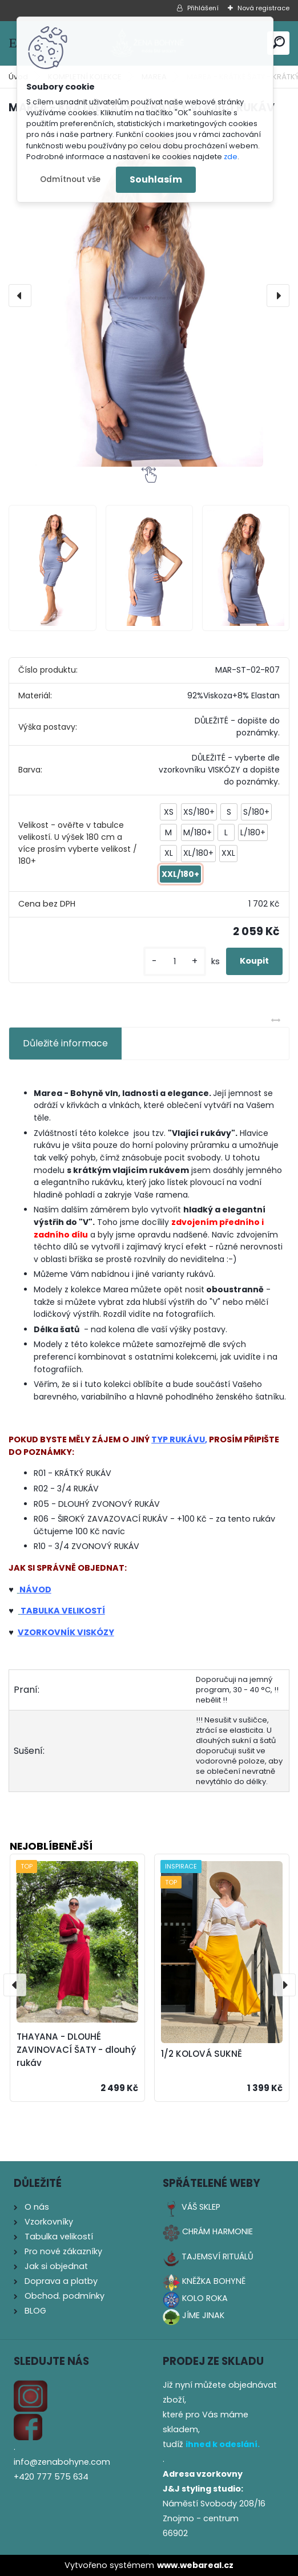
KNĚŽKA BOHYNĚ (213, 2281)
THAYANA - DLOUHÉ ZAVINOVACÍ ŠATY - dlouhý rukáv (76, 2050)
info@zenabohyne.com (62, 2462)
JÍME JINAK (203, 2315)
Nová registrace (263, 8)
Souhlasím (156, 179)
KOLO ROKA (205, 2298)
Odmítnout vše (70, 179)
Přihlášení (203, 8)
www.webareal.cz (195, 2565)
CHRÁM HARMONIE (217, 2231)
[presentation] (20, 295)
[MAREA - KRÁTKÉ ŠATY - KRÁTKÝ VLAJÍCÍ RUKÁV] (149, 295)
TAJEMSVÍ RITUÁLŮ (217, 2256)
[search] (278, 42)
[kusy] (175, 962)
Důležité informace (65, 1043)
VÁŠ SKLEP (201, 2207)
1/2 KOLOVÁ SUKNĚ (201, 2054)
